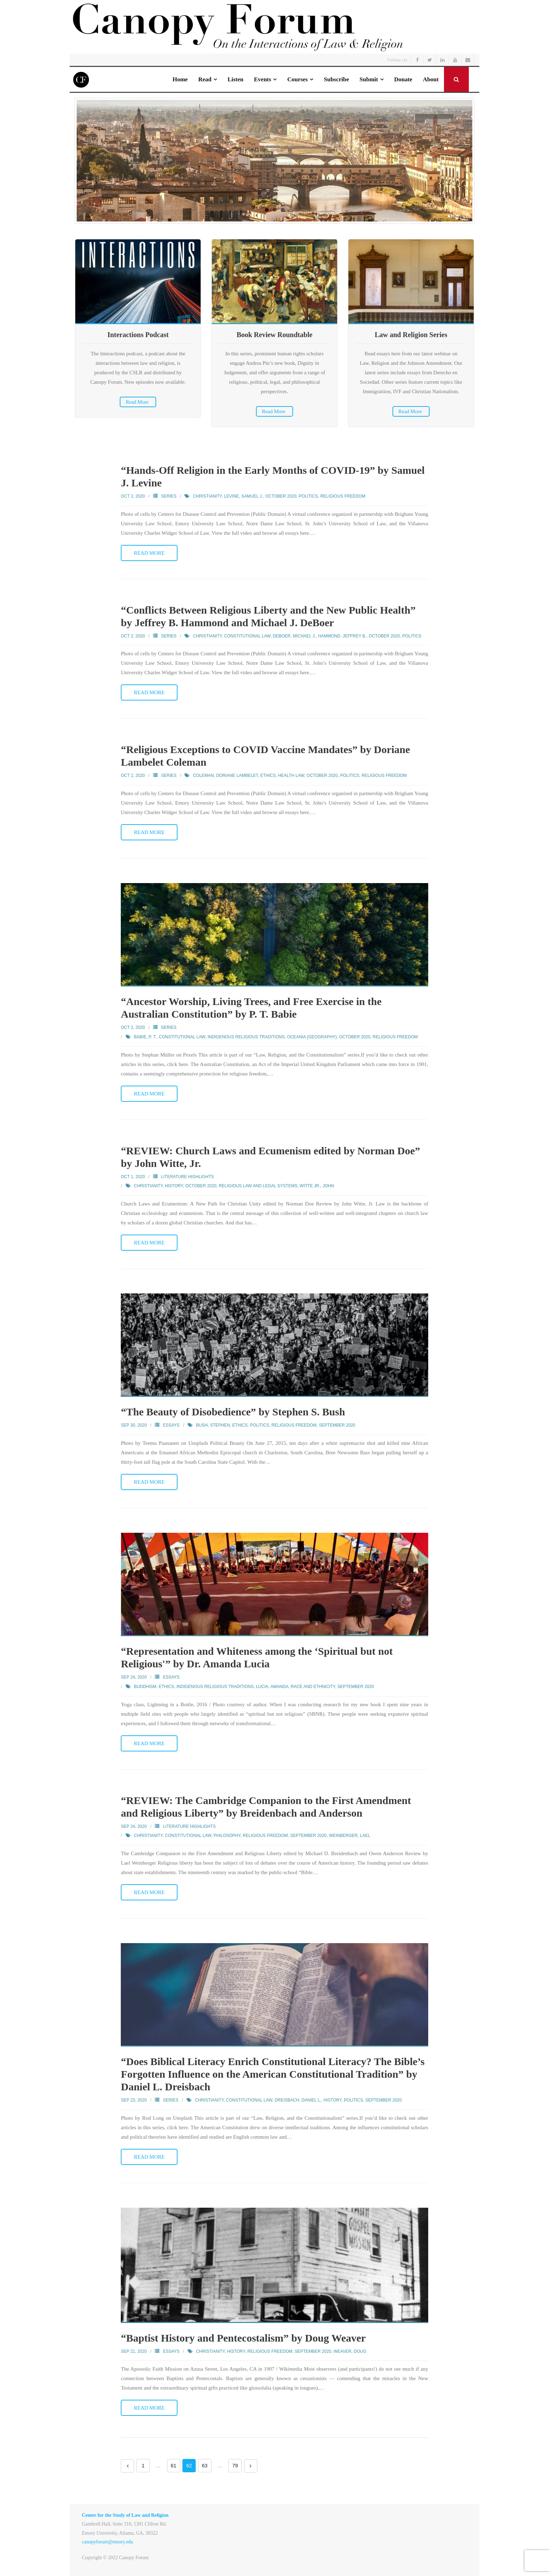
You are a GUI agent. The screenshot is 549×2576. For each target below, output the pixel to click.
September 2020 (337, 1425)
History (174, 1185)
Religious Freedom (343, 496)
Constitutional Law (247, 636)
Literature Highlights (187, 1176)
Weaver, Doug (350, 2351)
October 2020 (281, 496)
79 (235, 2465)
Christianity (207, 496)
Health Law (291, 775)
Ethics (268, 775)
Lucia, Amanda (272, 1686)
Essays (171, 1425)
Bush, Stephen (213, 1425)
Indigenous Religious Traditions (246, 1036)
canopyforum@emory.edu (107, 2541)
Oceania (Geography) (312, 1036)
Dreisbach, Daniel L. (297, 2100)
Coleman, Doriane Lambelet (225, 775)
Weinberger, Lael (349, 1835)
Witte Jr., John (317, 1185)
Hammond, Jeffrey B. (342, 636)
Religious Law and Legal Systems (258, 1185)
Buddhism (145, 1686)
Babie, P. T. (145, 1036)
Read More (137, 402)
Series (168, 496)
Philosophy (227, 1835)
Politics (308, 496)
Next (250, 2466)
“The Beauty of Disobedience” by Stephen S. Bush (233, 1411)
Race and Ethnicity (313, 1686)
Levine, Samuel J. (243, 496)
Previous (127, 2466)
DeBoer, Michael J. (294, 636)
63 (205, 2465)
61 (173, 2465)
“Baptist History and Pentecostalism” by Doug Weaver (243, 2338)
